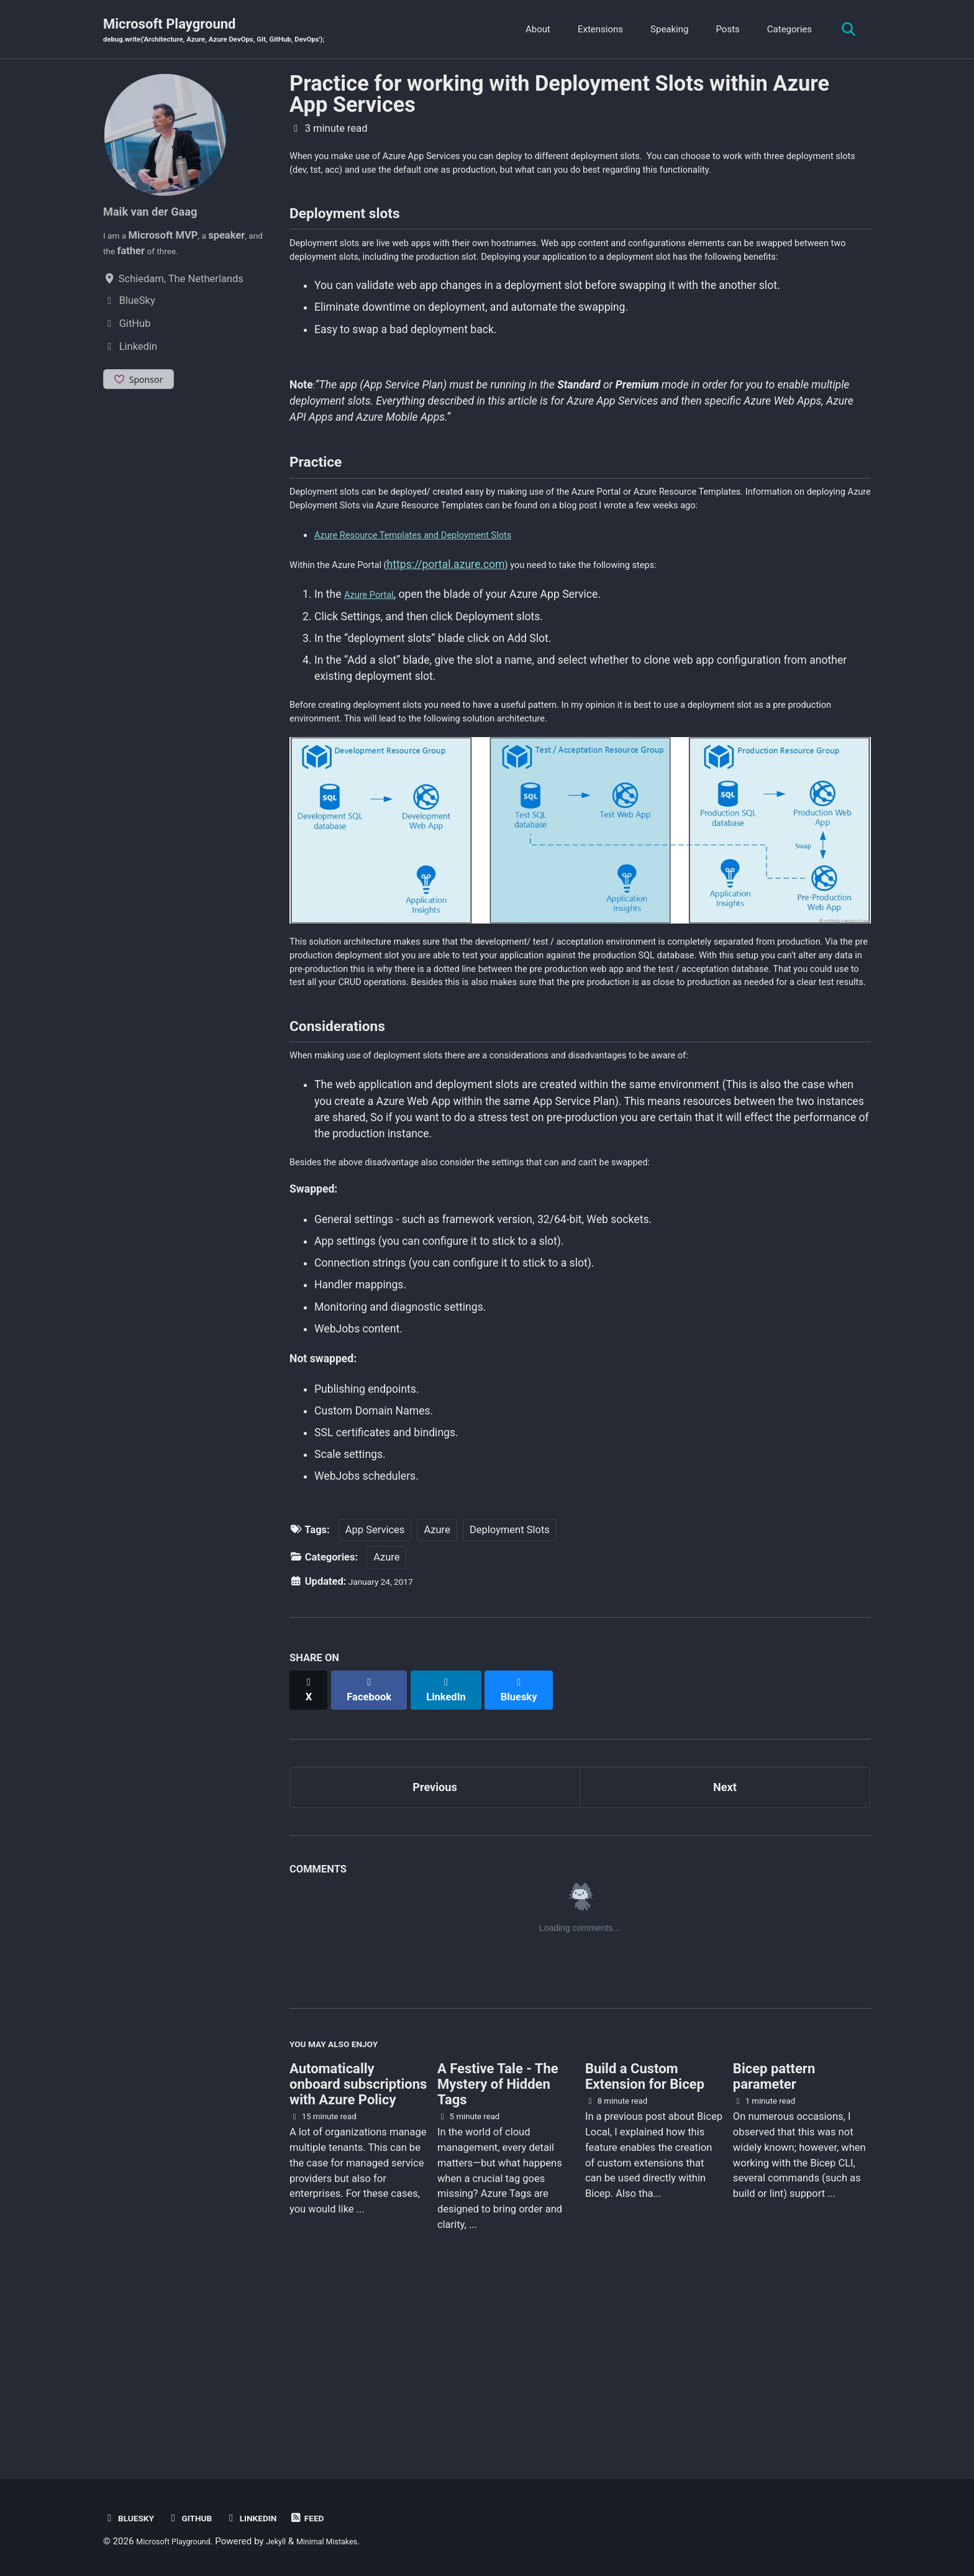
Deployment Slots (510, 1691)
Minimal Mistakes (353, 2541)
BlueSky (132, 2518)
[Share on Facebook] (375, 1845)
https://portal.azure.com (466, 664)
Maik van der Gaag (160, 213)
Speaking (663, 30)
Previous (435, 1940)
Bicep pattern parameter (774, 2240)
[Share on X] (310, 1845)
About (531, 30)
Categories (782, 30)
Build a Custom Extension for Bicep (644, 2240)
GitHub (201, 2518)
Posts (721, 30)
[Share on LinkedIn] (456, 1845)
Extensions (593, 30)
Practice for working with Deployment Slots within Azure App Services (559, 96)
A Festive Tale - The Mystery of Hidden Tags (497, 2248)
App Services (375, 1691)
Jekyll (293, 2541)
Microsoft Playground (237, 31)
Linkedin (270, 2518)
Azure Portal (374, 695)
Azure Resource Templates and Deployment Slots (433, 634)
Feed (332, 2518)
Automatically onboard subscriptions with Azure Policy (358, 2248)
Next (725, 1940)
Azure (437, 1691)
